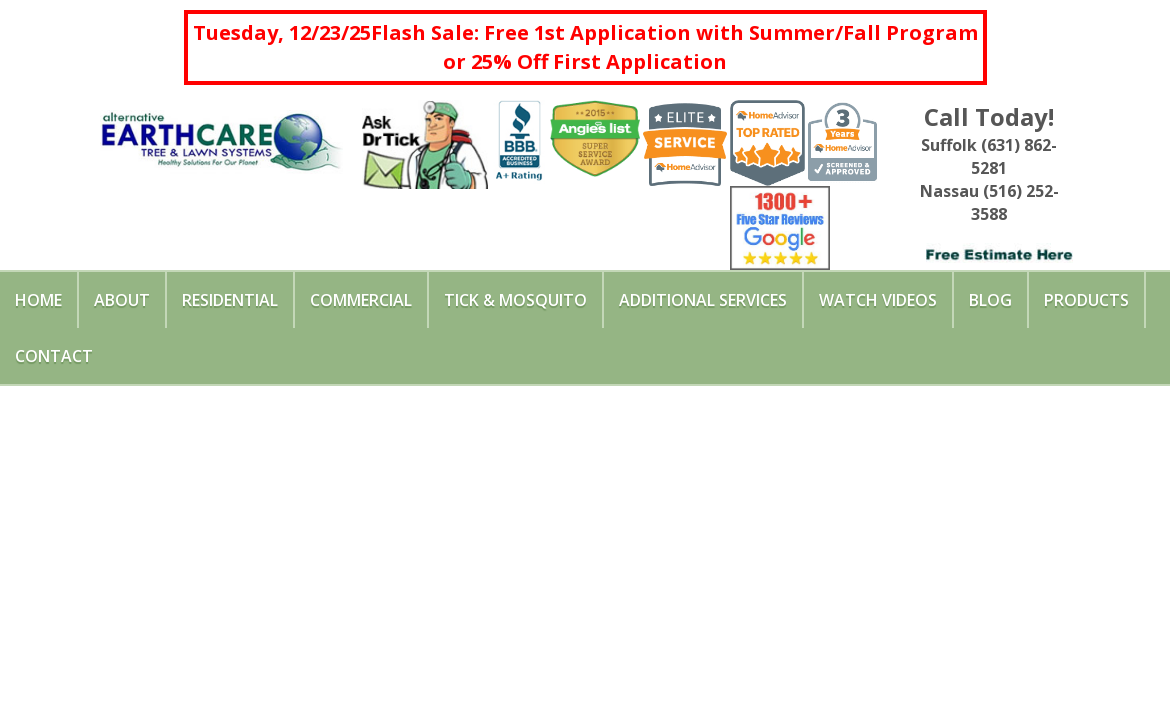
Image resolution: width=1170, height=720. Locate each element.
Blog (990, 300)
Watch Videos (878, 300)
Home (38, 300)
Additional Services (703, 300)
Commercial (361, 300)
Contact (54, 356)
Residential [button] (230, 300)
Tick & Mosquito (515, 300)
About (122, 300)
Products (1086, 300)
